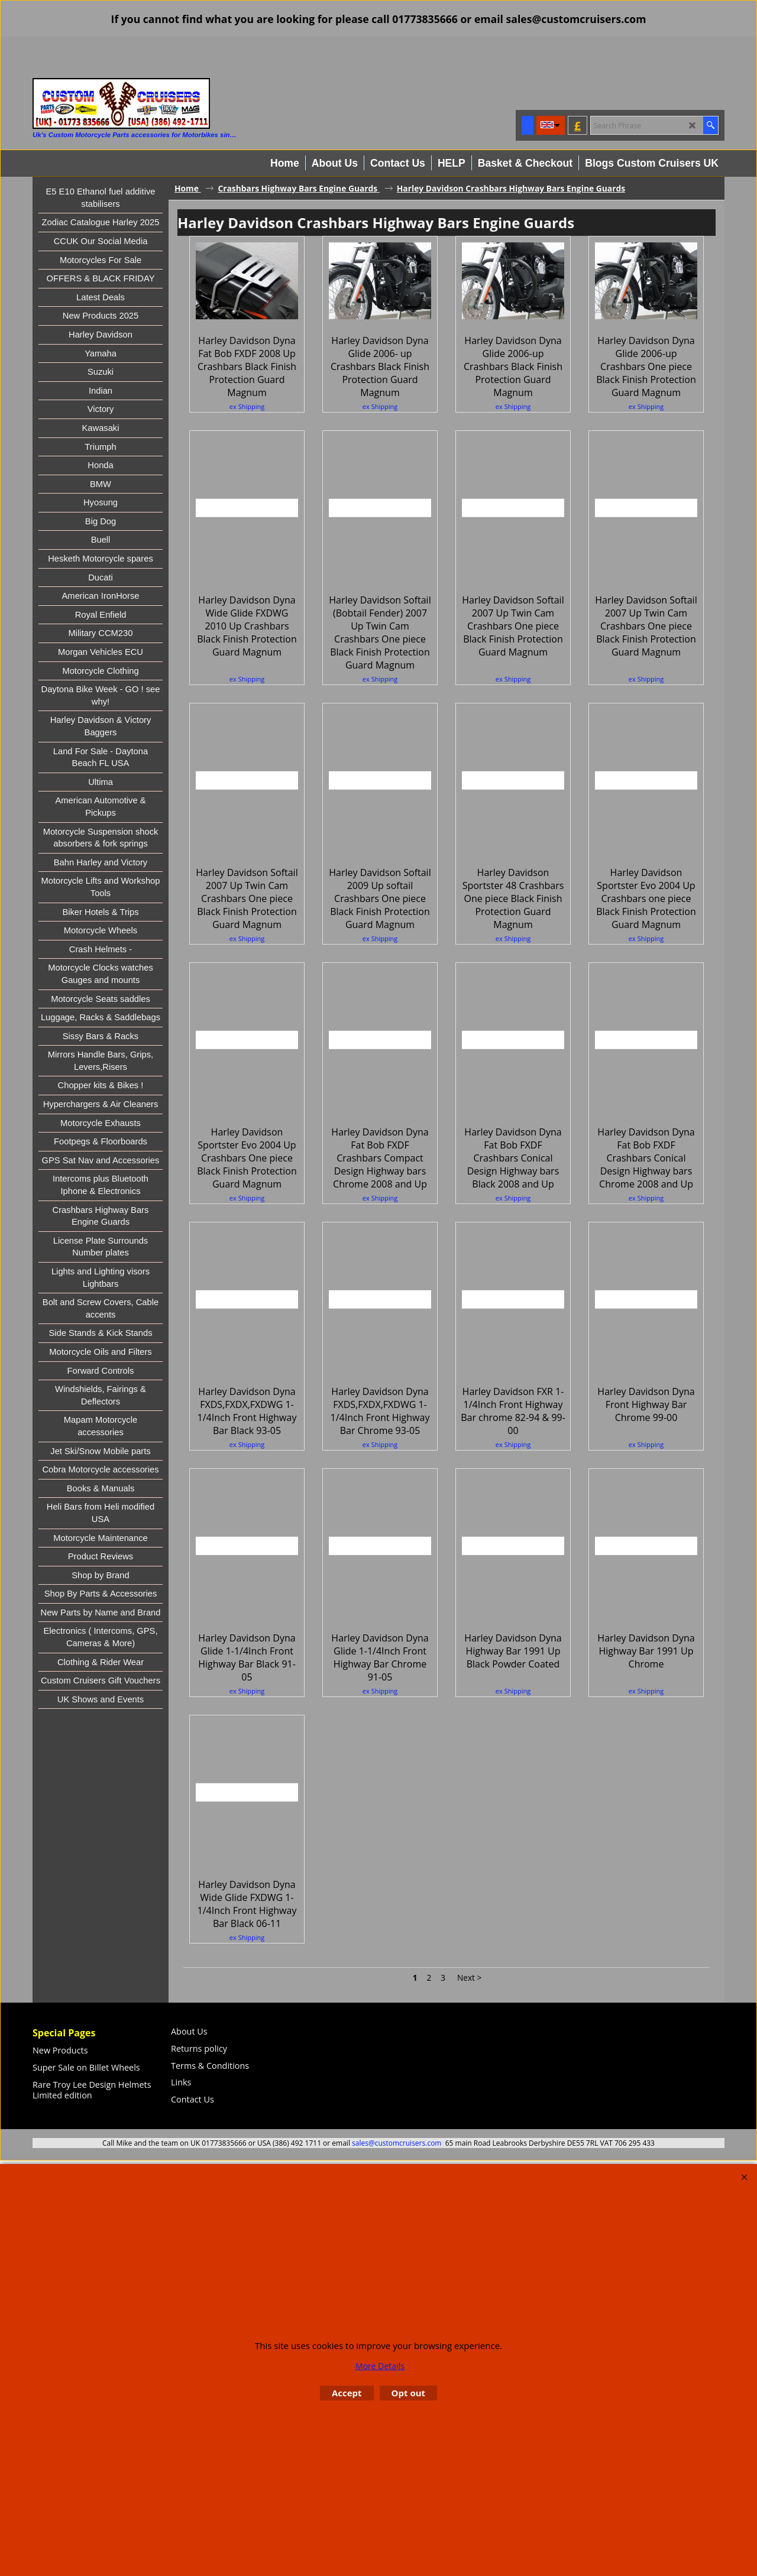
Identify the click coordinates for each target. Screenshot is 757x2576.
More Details (380, 2365)
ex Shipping (246, 471)
